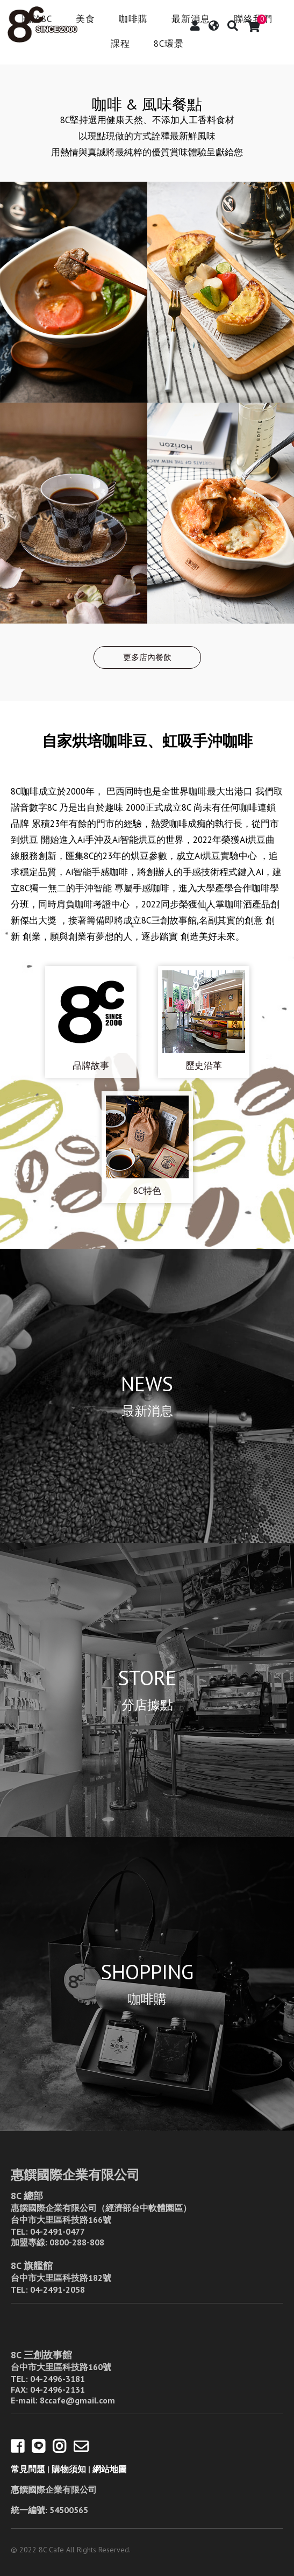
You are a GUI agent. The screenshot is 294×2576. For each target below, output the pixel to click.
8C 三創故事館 (41, 2355)
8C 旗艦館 (32, 2265)
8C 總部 (27, 2195)
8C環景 (169, 44)
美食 (85, 20)
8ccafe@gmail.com (77, 2400)
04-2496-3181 (57, 2378)
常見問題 (28, 2469)
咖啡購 (133, 20)
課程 (120, 44)
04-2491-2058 (57, 2289)
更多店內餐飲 (147, 657)
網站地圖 (109, 2469)
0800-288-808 (76, 2242)
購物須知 (69, 2469)
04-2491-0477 (57, 2231)
